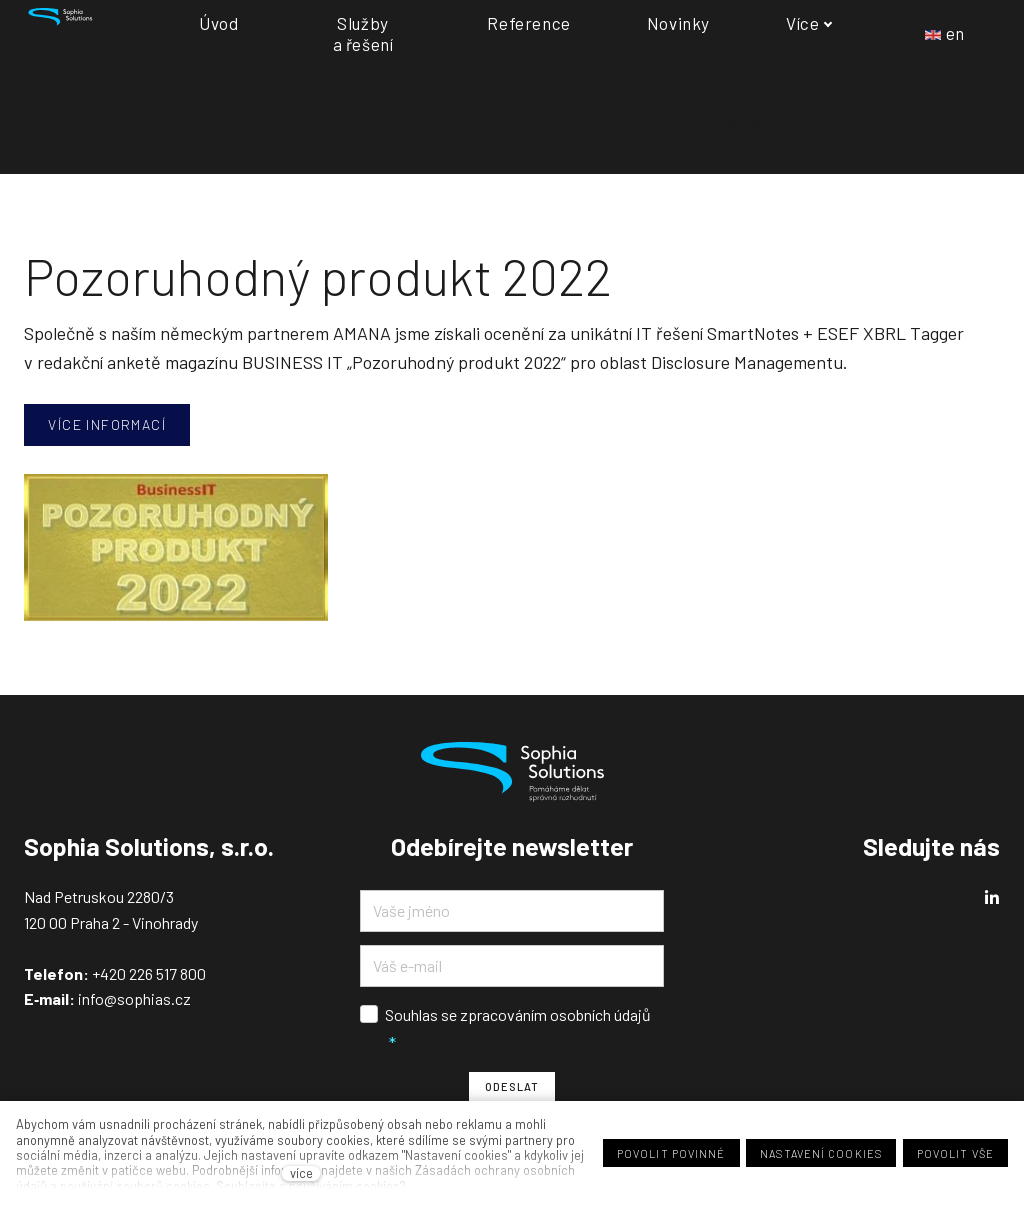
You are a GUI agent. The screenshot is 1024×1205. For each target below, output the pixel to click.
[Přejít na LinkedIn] (992, 898)
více (301, 1173)
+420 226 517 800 (149, 973)
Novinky (260, 120)
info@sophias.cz (133, 998)
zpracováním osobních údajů (555, 1014)
